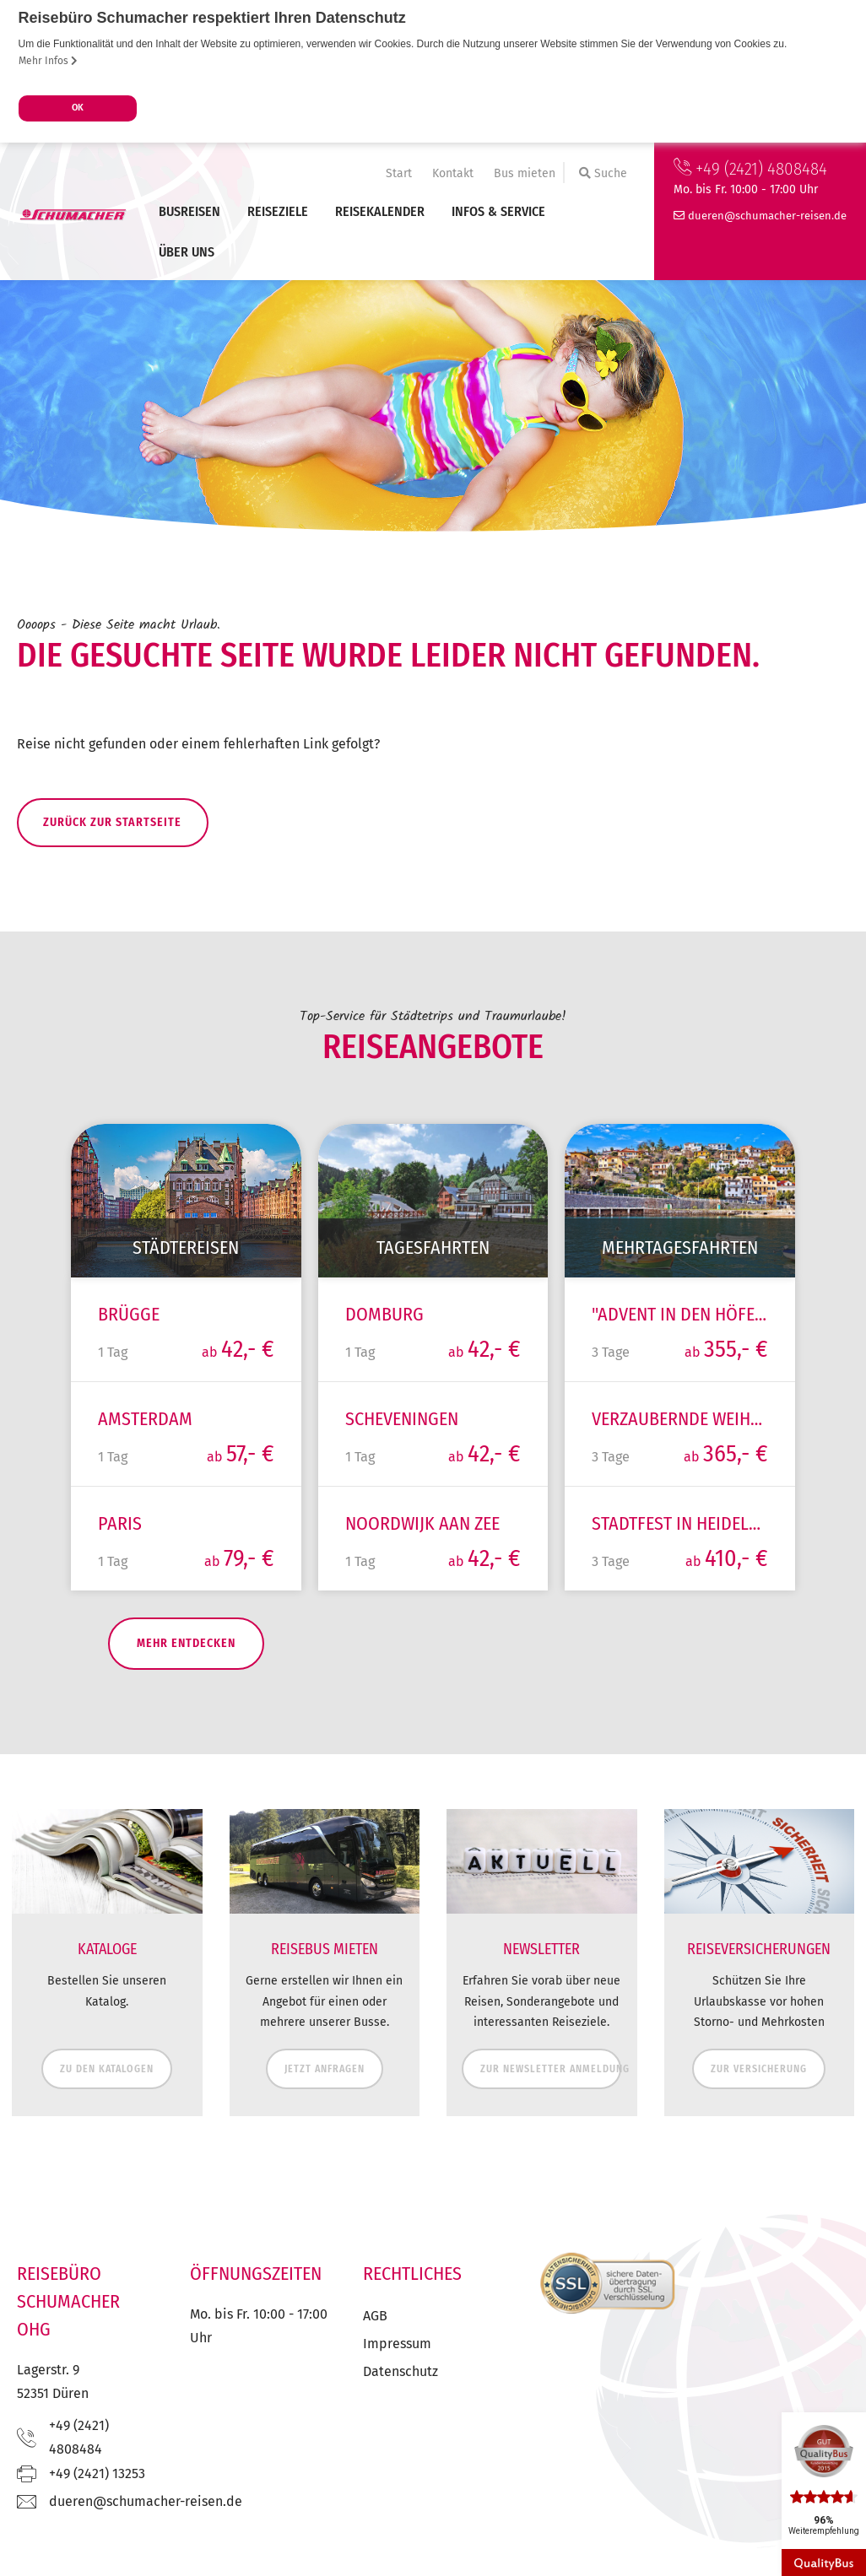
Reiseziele (277, 211)
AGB (375, 2343)
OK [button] (78, 107)
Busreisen (189, 211)
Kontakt (453, 173)
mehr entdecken (149, 1671)
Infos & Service (498, 211)
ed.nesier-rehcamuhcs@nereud (767, 215)
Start (399, 173)
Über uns (186, 252)
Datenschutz (400, 2398)
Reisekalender (380, 211)
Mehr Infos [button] (48, 61)
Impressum (397, 2371)
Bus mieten (524, 173)
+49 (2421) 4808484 (750, 169)
